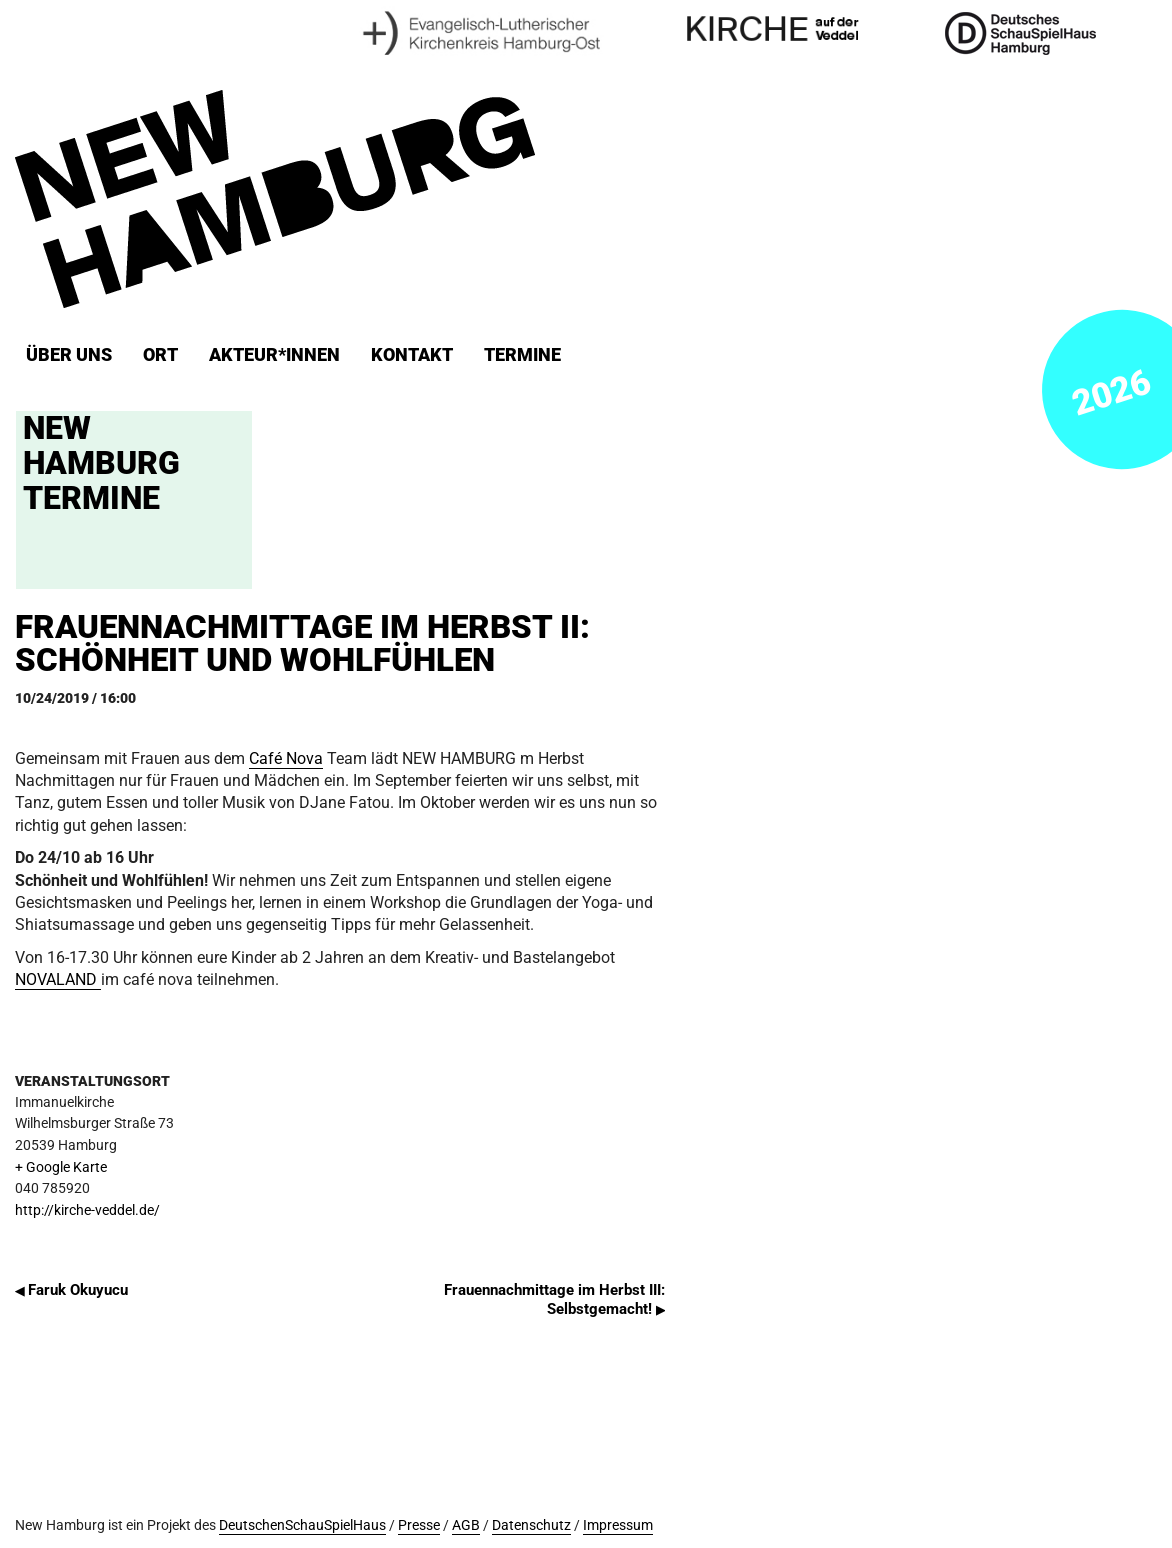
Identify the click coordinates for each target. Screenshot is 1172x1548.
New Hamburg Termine (101, 463)
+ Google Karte (61, 1167)
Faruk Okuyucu (71, 1290)
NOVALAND (58, 979)
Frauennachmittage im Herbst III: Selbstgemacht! (554, 1299)
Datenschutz (531, 1525)
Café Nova (286, 758)
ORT (160, 355)
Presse (419, 1525)
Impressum (618, 1525)
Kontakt (412, 355)
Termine (522, 355)
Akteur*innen (274, 355)
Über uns (69, 355)
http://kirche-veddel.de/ (87, 1210)
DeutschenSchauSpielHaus (302, 1525)
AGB (466, 1525)
